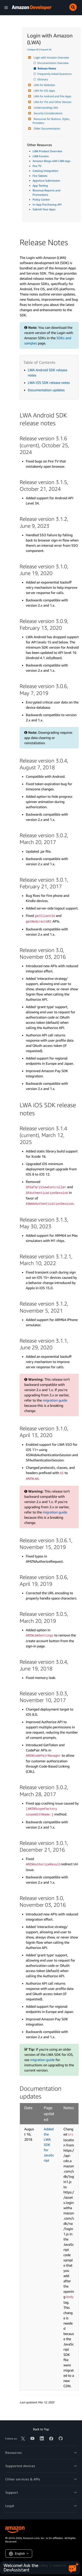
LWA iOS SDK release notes (49, 382)
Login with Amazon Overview (51, 57)
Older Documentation (46, 128)
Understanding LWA (45, 108)
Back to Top (41, 2429)
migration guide (55, 1400)
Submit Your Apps (44, 209)
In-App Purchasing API (47, 204)
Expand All (46, 49)
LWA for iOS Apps (44, 91)
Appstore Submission (46, 180)
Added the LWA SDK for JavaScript (49, 2145)
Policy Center (41, 199)
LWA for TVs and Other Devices (52, 102)
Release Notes (47, 68)
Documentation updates (46, 390)
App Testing (40, 185)
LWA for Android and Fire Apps (52, 96)
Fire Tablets (40, 175)
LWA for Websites (44, 85)
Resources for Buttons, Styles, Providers (52, 121)
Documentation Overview (53, 63)
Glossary (43, 79)
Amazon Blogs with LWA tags (51, 161)
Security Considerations (48, 113)
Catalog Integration (45, 170)
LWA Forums (41, 156)
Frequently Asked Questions (55, 74)
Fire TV (37, 166)
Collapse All (33, 49)
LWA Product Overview (47, 151)
